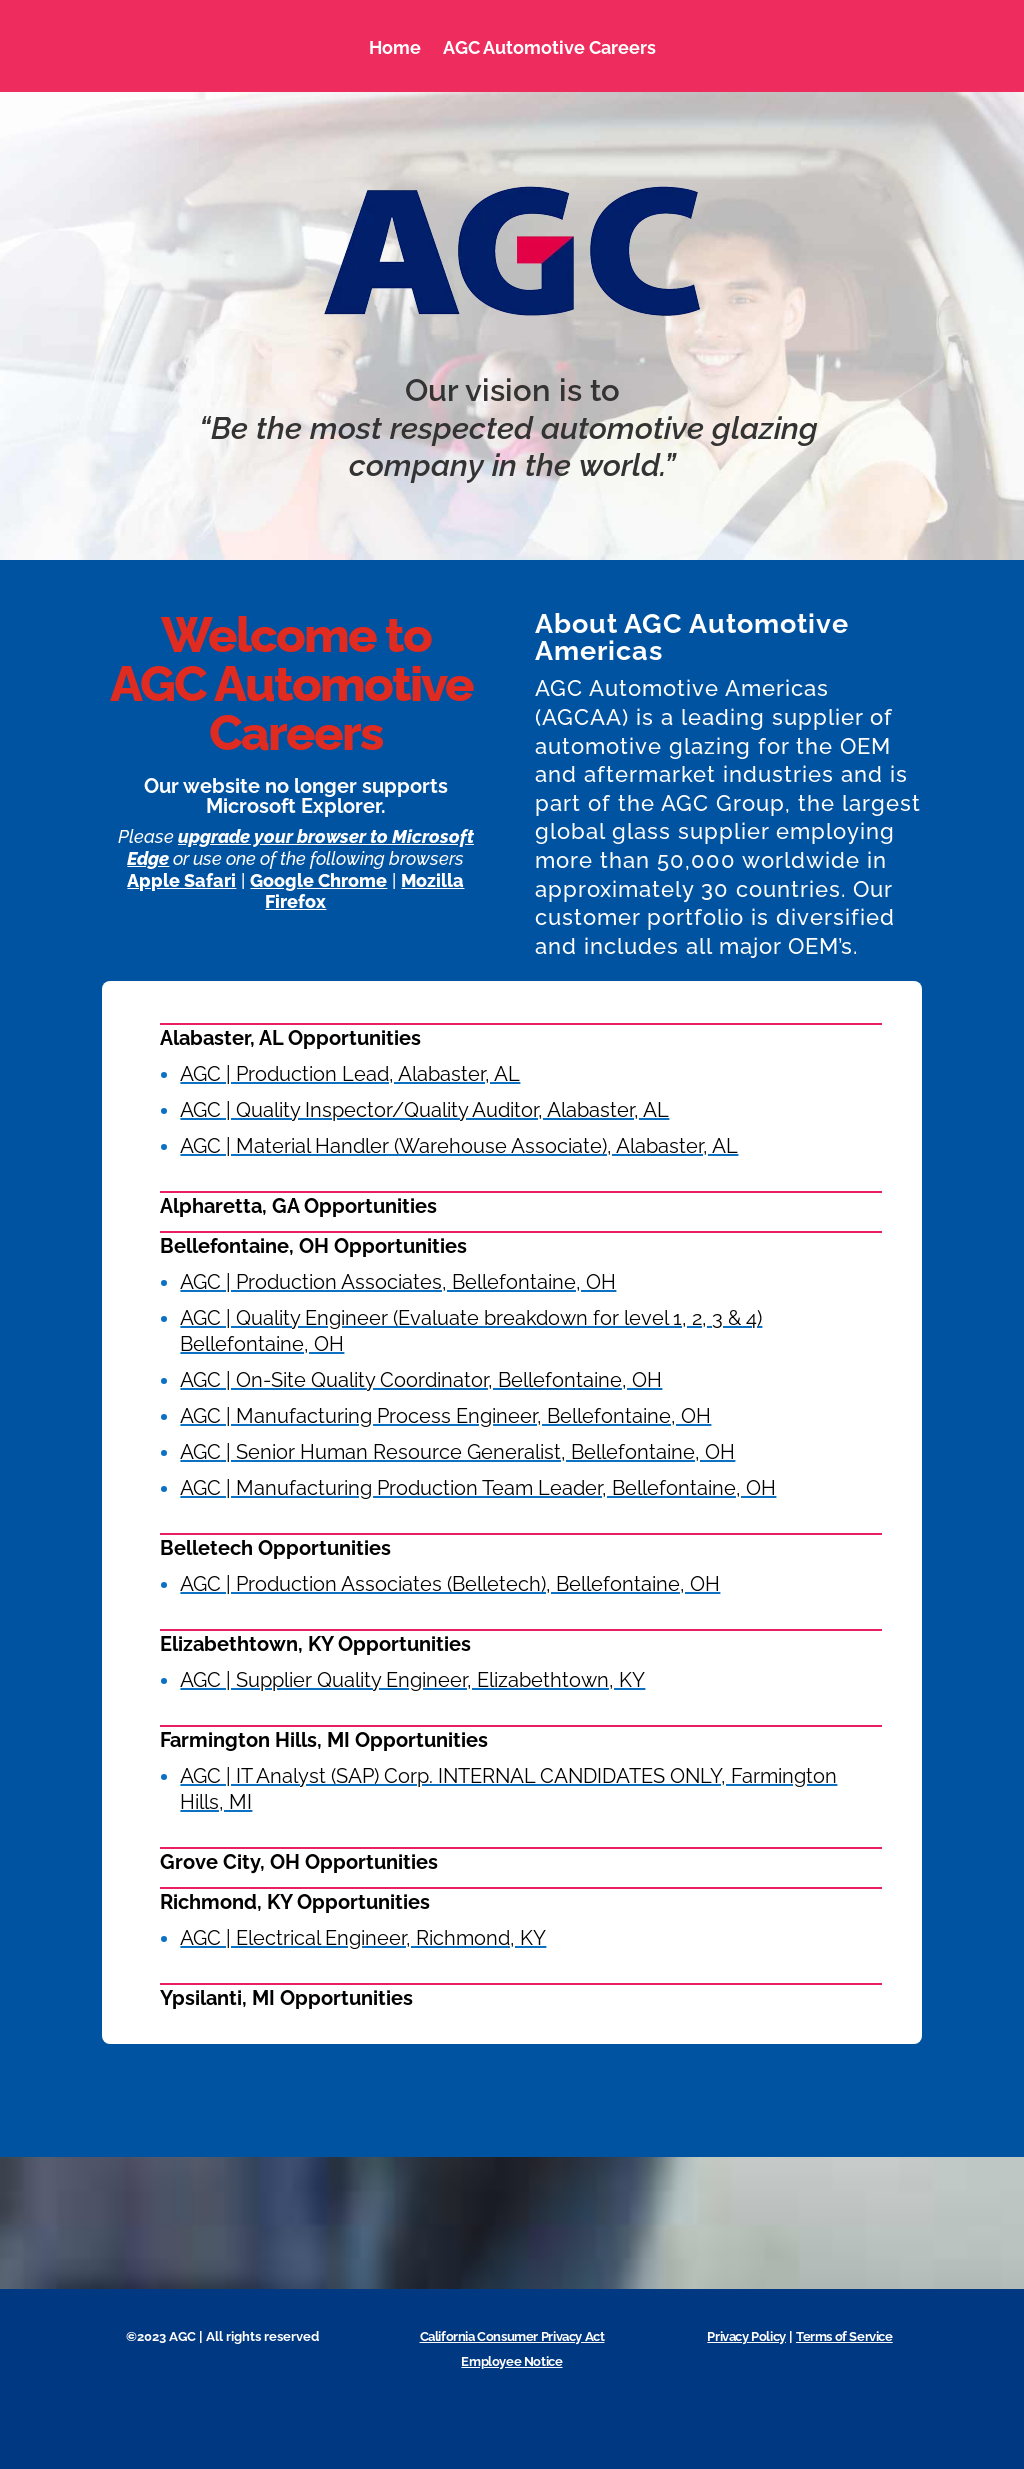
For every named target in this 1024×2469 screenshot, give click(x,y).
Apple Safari (181, 880)
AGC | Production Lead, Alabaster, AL (350, 1074)
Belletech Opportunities (275, 1548)
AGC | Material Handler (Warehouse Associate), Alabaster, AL (459, 1146)
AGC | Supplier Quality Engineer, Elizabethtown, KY (412, 1680)
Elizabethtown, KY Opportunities (315, 1644)
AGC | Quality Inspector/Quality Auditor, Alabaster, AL (424, 1110)
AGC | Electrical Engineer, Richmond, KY (363, 1938)
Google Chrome (318, 880)
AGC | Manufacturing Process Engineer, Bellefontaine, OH (445, 1416)
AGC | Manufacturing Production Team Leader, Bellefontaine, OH (478, 1488)
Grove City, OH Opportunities (299, 1862)
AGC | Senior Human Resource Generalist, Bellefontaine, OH (457, 1452)
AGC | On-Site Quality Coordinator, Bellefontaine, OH (421, 1380)
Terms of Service (844, 2336)
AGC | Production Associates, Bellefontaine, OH (398, 1282)
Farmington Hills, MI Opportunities (324, 1740)
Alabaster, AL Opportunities (290, 1038)
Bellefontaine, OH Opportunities (313, 1246)
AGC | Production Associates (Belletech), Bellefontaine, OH (450, 1584)
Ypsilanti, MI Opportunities (286, 1998)
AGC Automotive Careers (549, 48)
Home (395, 48)
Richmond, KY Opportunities (295, 1902)
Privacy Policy (746, 2336)
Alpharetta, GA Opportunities (298, 1206)
